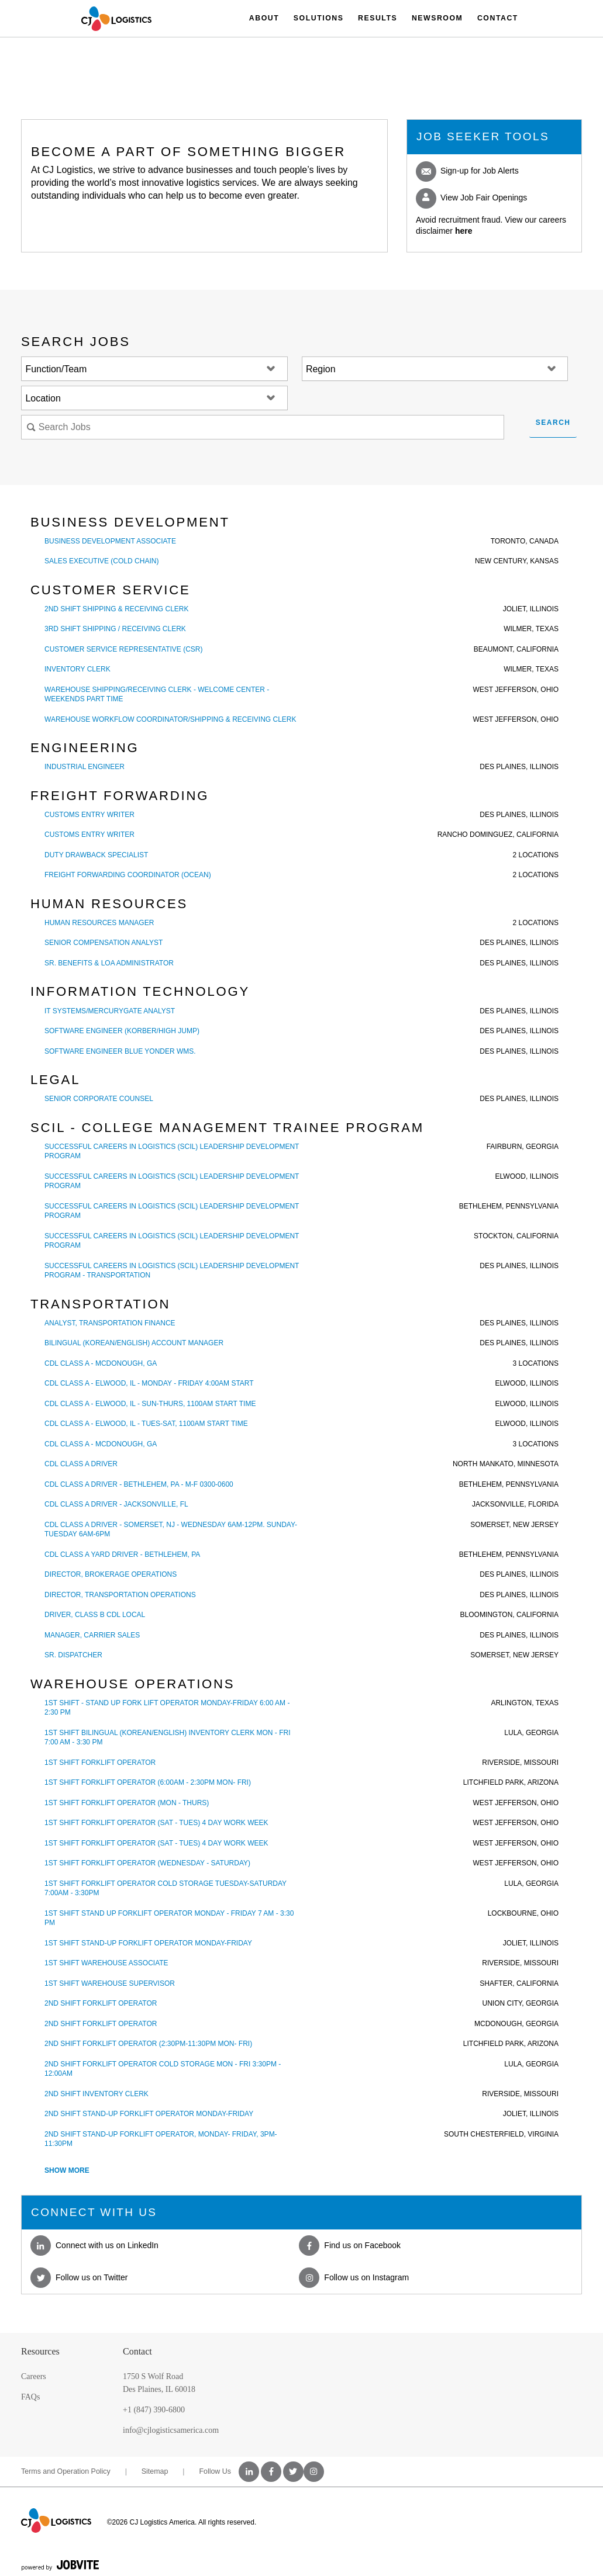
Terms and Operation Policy (66, 2471)
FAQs (30, 2397)
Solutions (319, 18)
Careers (33, 2376)
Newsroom (437, 18)
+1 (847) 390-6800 (154, 2409)
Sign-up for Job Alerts (467, 171)
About (264, 18)
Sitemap (155, 2471)
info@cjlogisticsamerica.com (171, 2430)
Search (553, 422)
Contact (497, 18)
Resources (40, 2351)
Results (377, 18)
